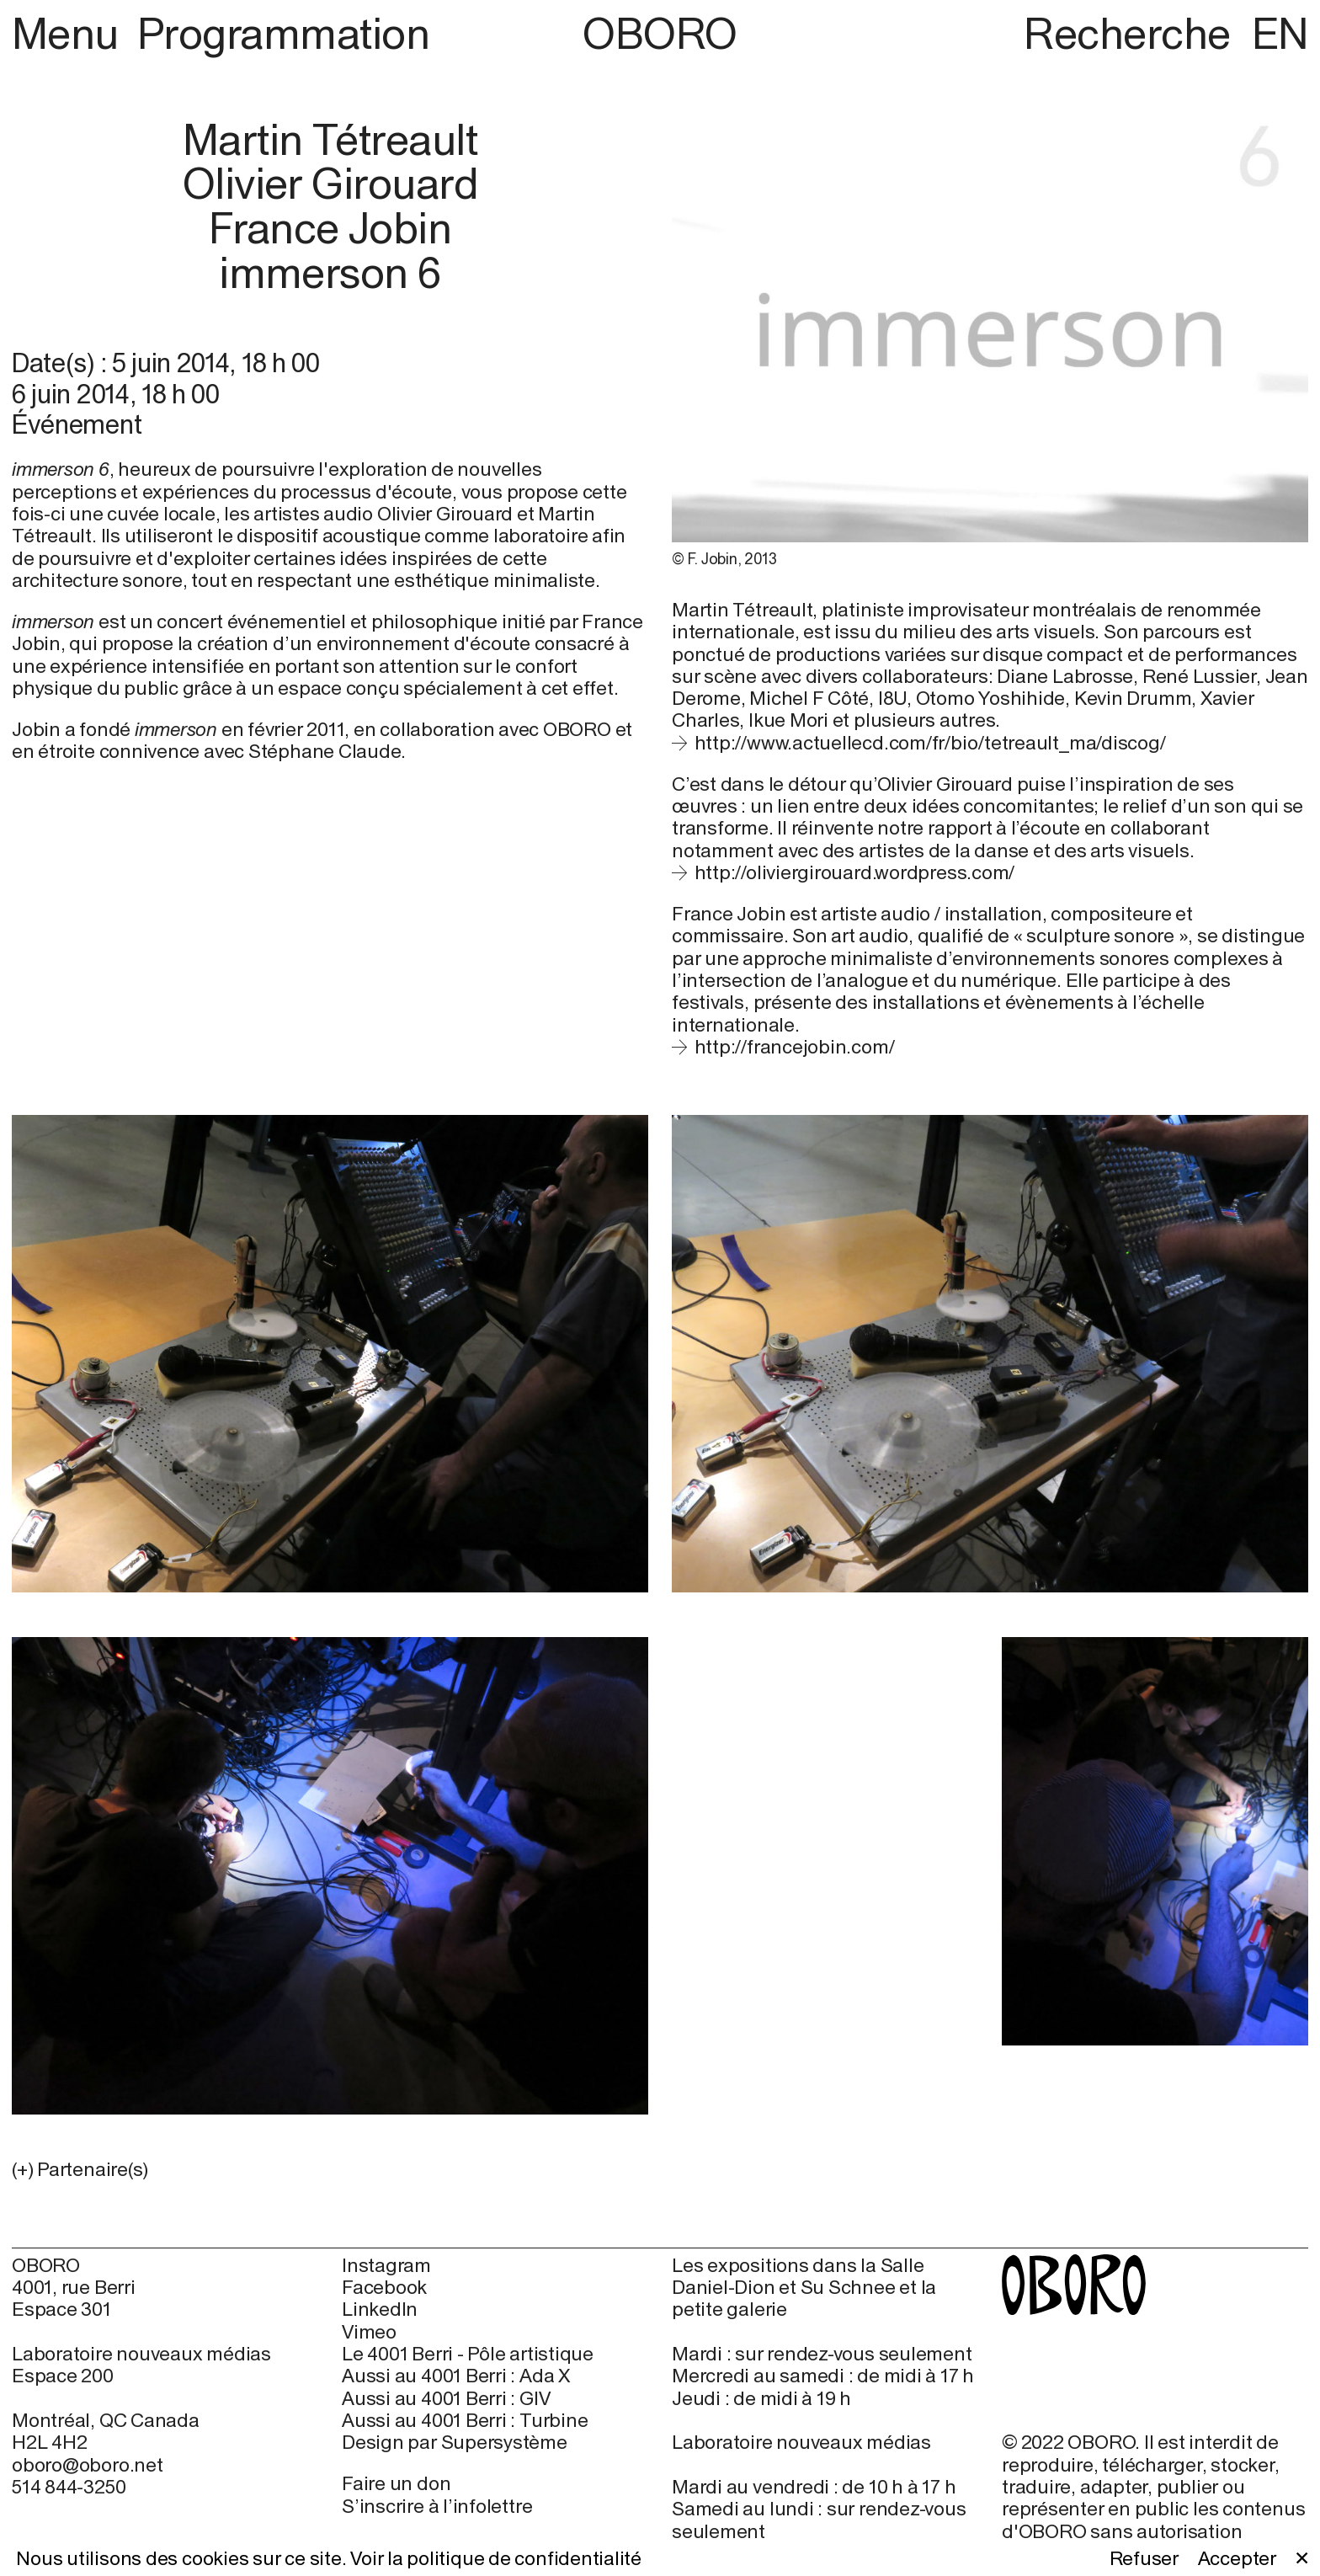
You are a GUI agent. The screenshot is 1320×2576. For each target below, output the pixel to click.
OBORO (660, 34)
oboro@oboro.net (87, 2464)
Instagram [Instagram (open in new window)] (386, 2265)
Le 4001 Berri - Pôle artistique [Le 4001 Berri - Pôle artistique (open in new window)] (467, 2354)
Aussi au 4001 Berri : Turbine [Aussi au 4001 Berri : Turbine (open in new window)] (465, 2420)
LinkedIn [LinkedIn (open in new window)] (380, 2309)
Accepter (1237, 2558)
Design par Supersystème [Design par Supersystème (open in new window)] (454, 2442)
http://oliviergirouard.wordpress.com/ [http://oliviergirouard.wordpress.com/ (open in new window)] (855, 872)
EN (1280, 33)
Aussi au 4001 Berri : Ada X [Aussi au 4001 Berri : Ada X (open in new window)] (456, 2376)
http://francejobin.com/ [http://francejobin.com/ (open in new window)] (795, 1046)
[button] (330, 2169)
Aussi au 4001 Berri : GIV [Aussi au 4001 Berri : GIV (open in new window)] (446, 2398)
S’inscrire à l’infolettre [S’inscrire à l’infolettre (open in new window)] (437, 2505)
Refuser (1144, 2558)
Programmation (283, 33)
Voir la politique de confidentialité (495, 2558)
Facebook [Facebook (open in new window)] (384, 2287)
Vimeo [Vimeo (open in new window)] (369, 2332)
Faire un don (396, 2483)
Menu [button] (70, 33)
